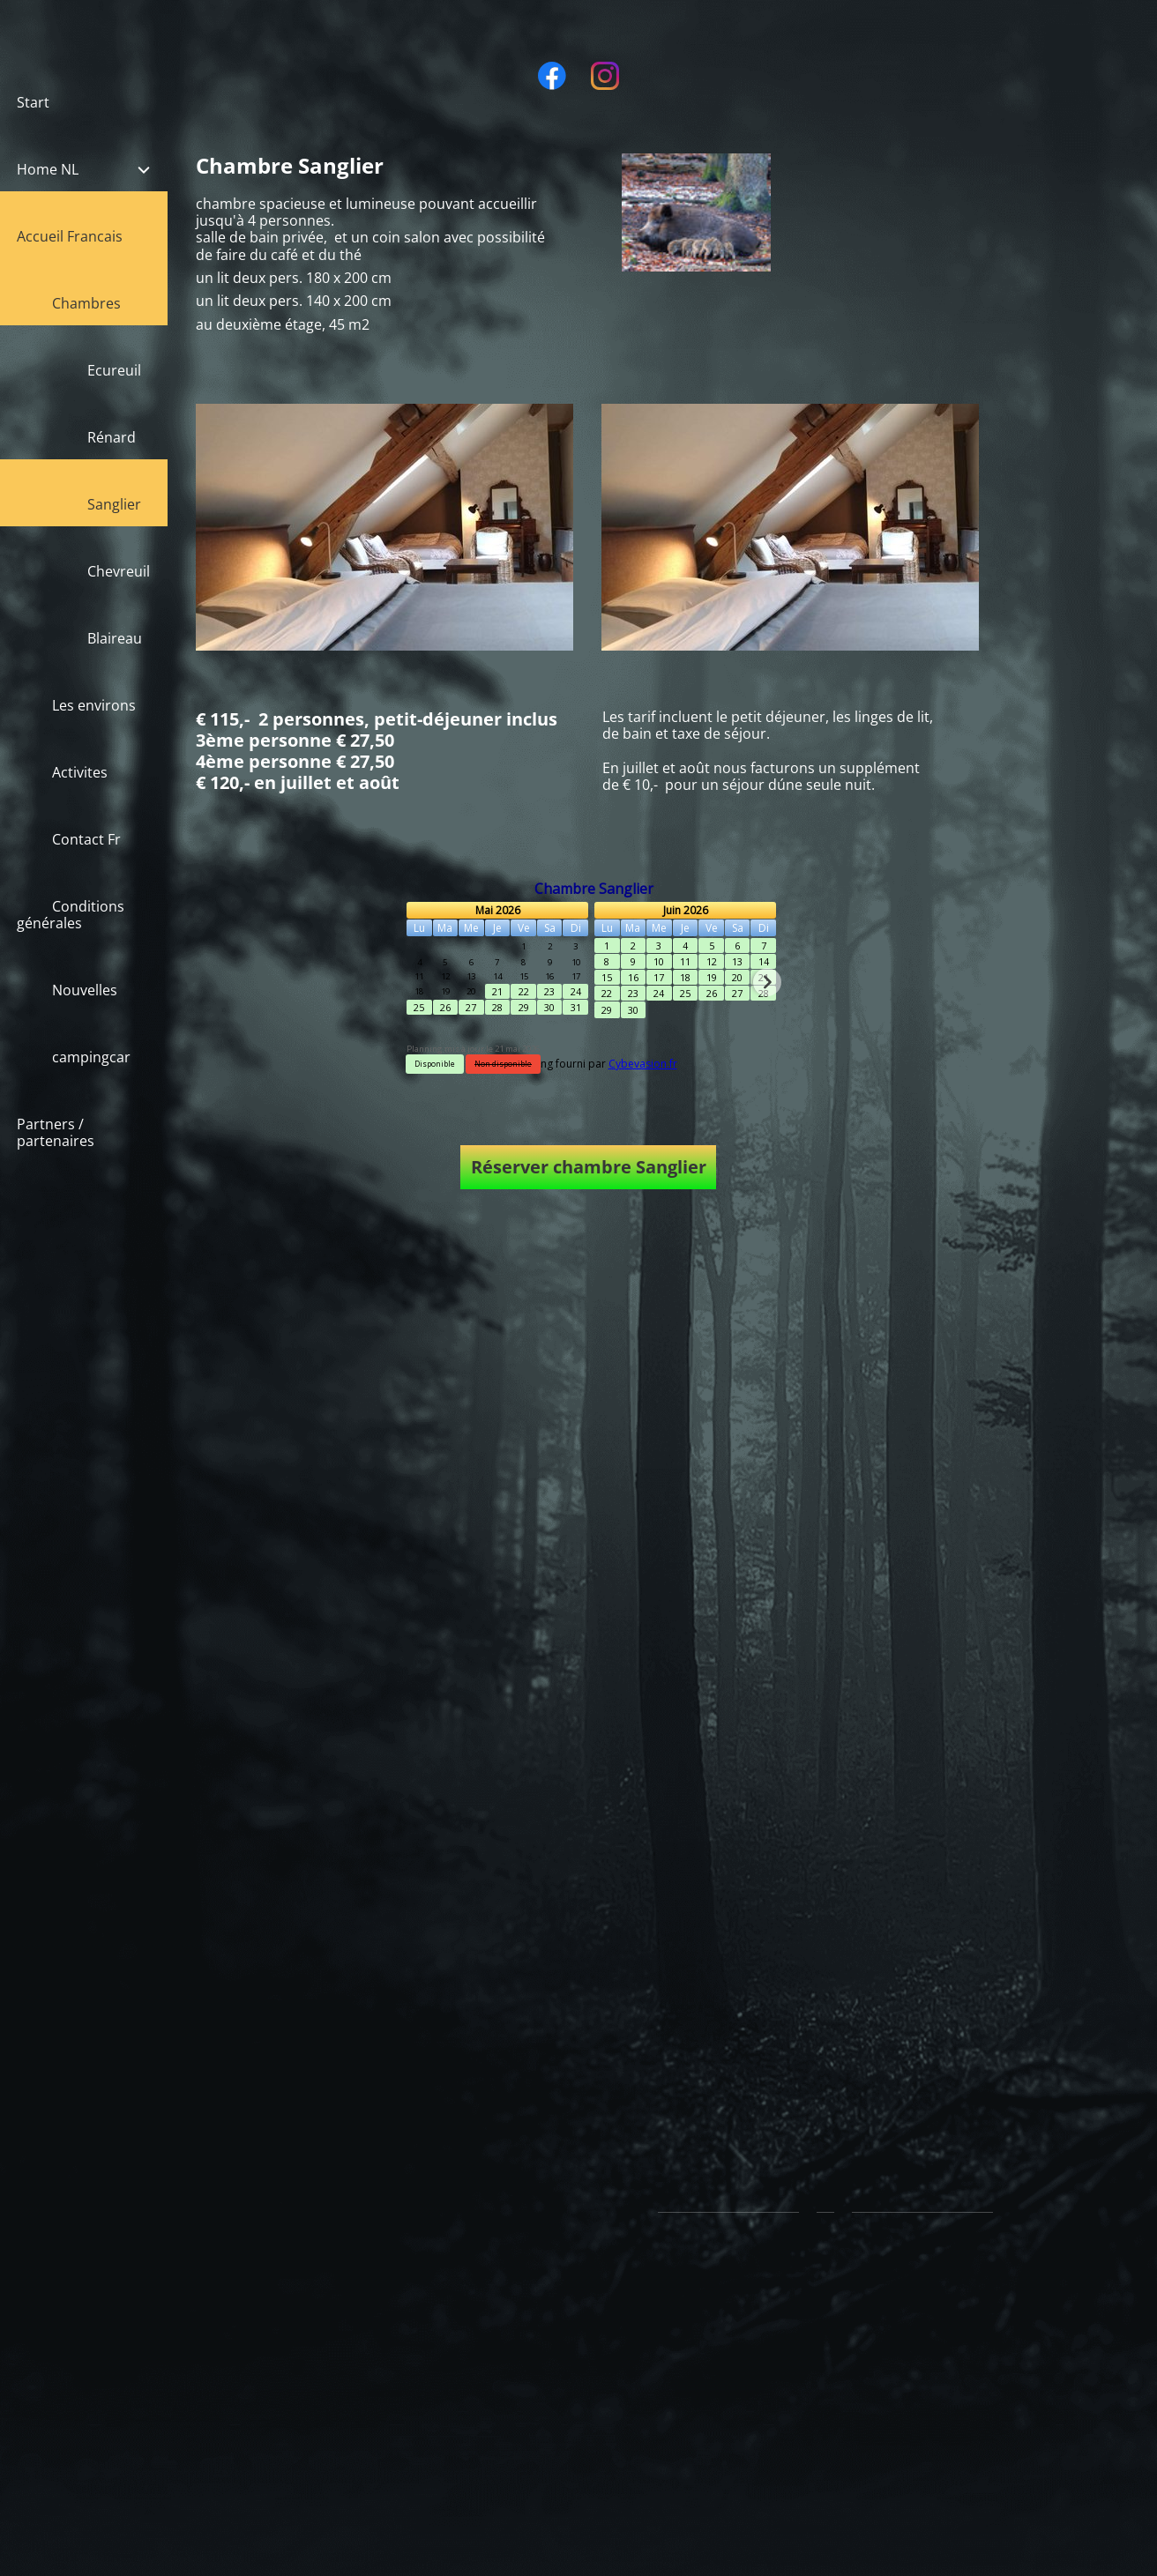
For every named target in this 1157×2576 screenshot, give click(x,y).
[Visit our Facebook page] (552, 76)
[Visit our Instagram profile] (605, 76)
